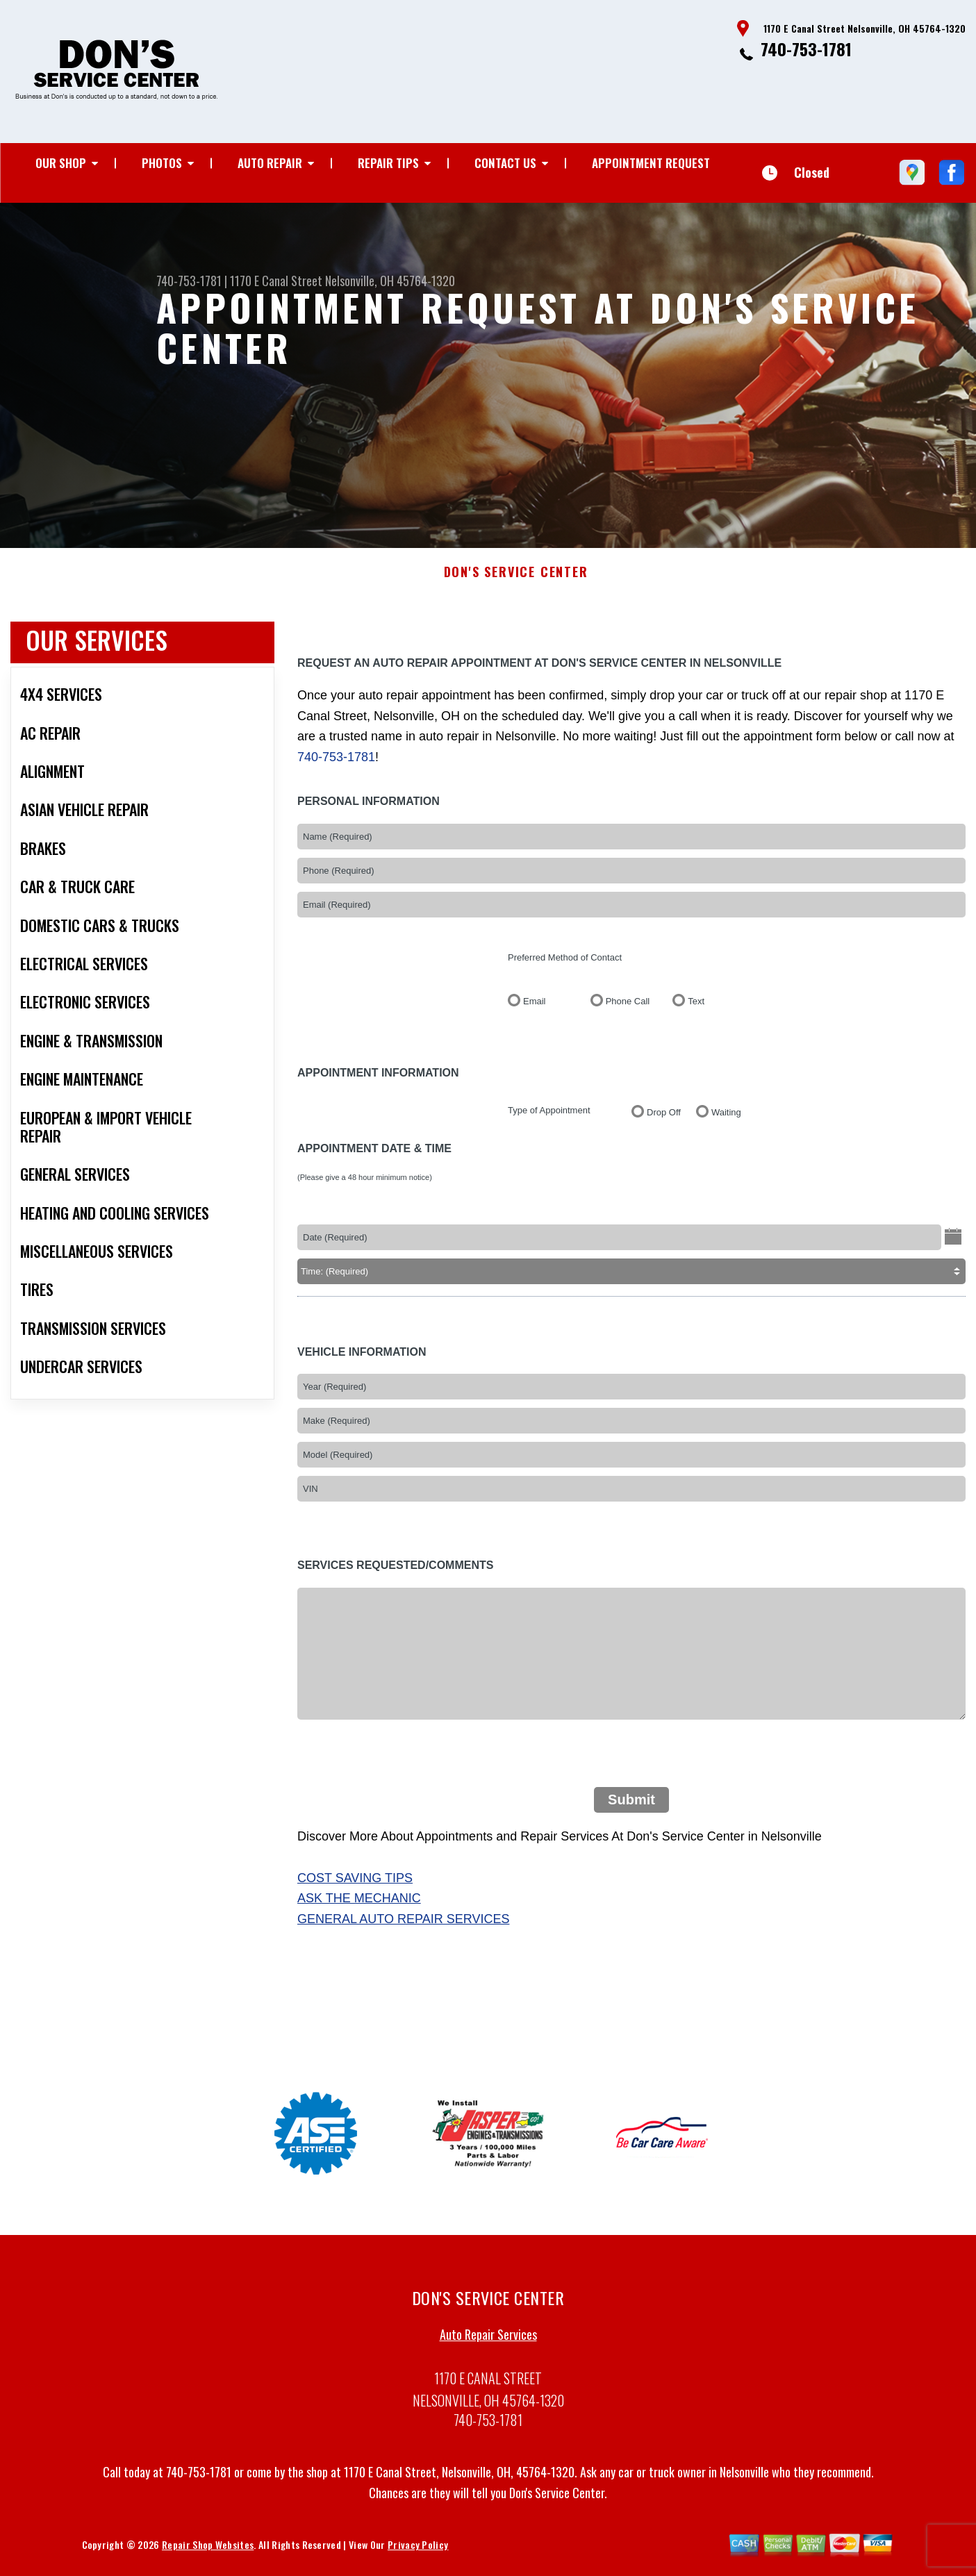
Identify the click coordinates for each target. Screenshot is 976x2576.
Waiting (726, 1121)
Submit (631, 1807)
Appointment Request (651, 163)
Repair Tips (388, 163)
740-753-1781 (806, 48)
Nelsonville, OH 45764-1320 (390, 281)
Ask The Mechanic (359, 1907)
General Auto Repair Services (403, 1928)
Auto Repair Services (488, 2343)
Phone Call (628, 1010)
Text (696, 1010)
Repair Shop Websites (208, 2553)
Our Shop (60, 163)
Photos (162, 163)
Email (534, 1010)
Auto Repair (270, 163)
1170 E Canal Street (276, 281)
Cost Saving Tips (355, 1886)
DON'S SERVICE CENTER (516, 581)
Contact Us (505, 163)
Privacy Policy (418, 2553)
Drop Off (664, 1121)
